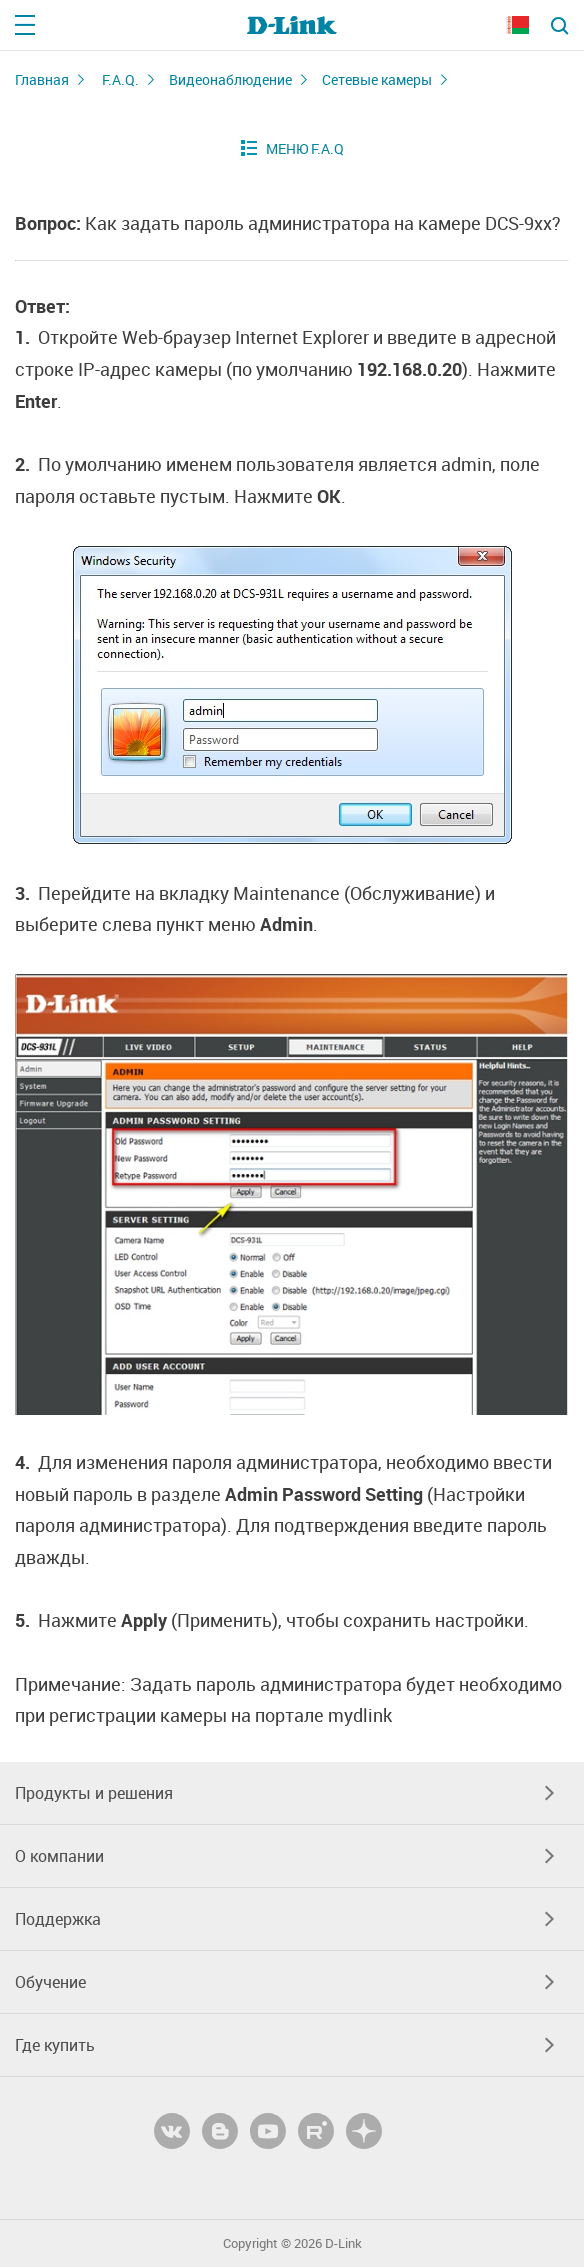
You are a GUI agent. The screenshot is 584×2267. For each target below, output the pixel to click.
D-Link (343, 2243)
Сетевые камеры (377, 79)
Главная (42, 79)
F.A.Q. (120, 79)
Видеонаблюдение (230, 79)
